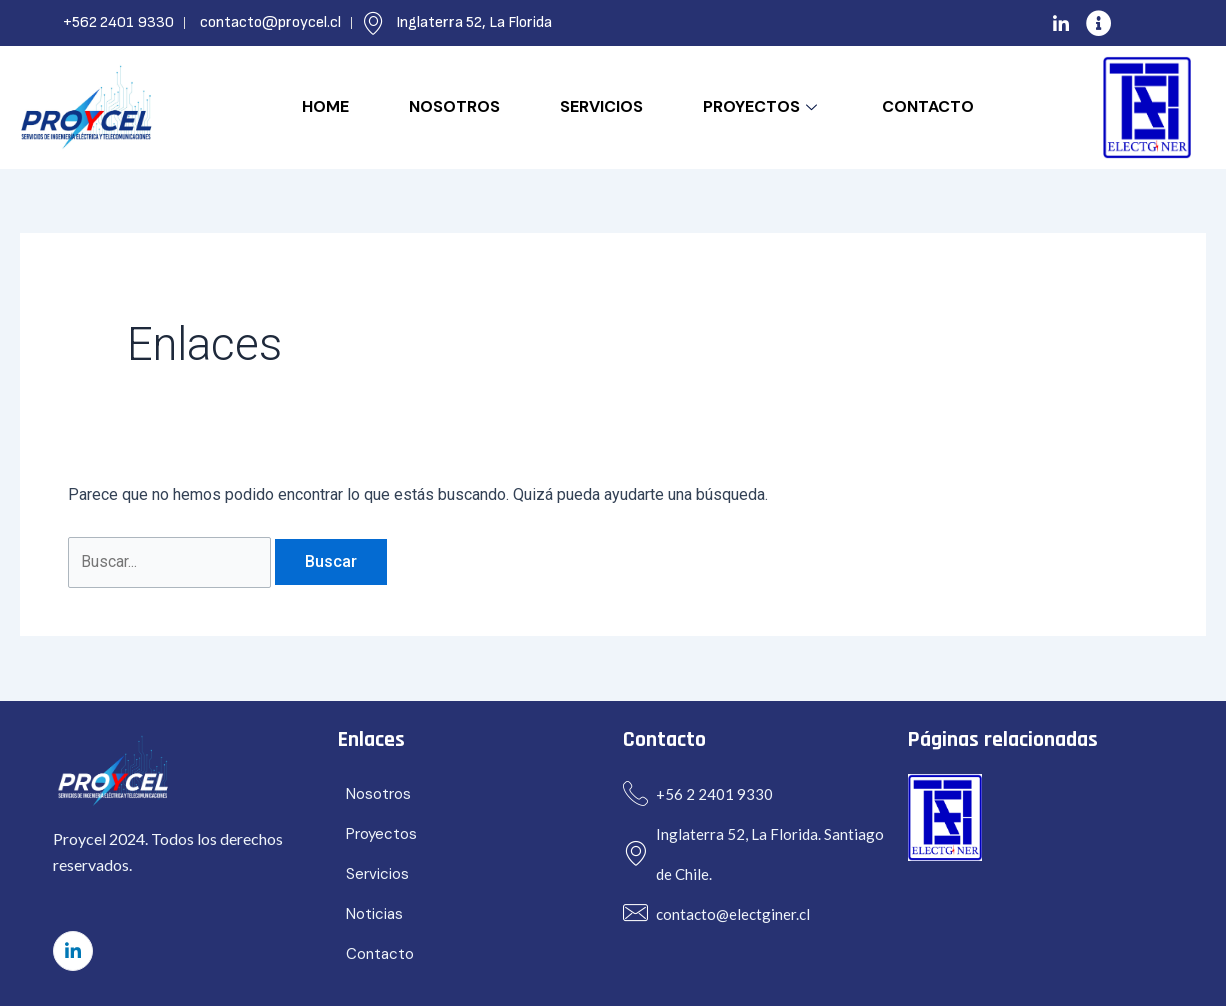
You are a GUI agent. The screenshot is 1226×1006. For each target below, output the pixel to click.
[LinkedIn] (1061, 23)
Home (325, 106)
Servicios (601, 106)
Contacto (928, 106)
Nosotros (454, 106)
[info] (1099, 23)
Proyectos (762, 106)
